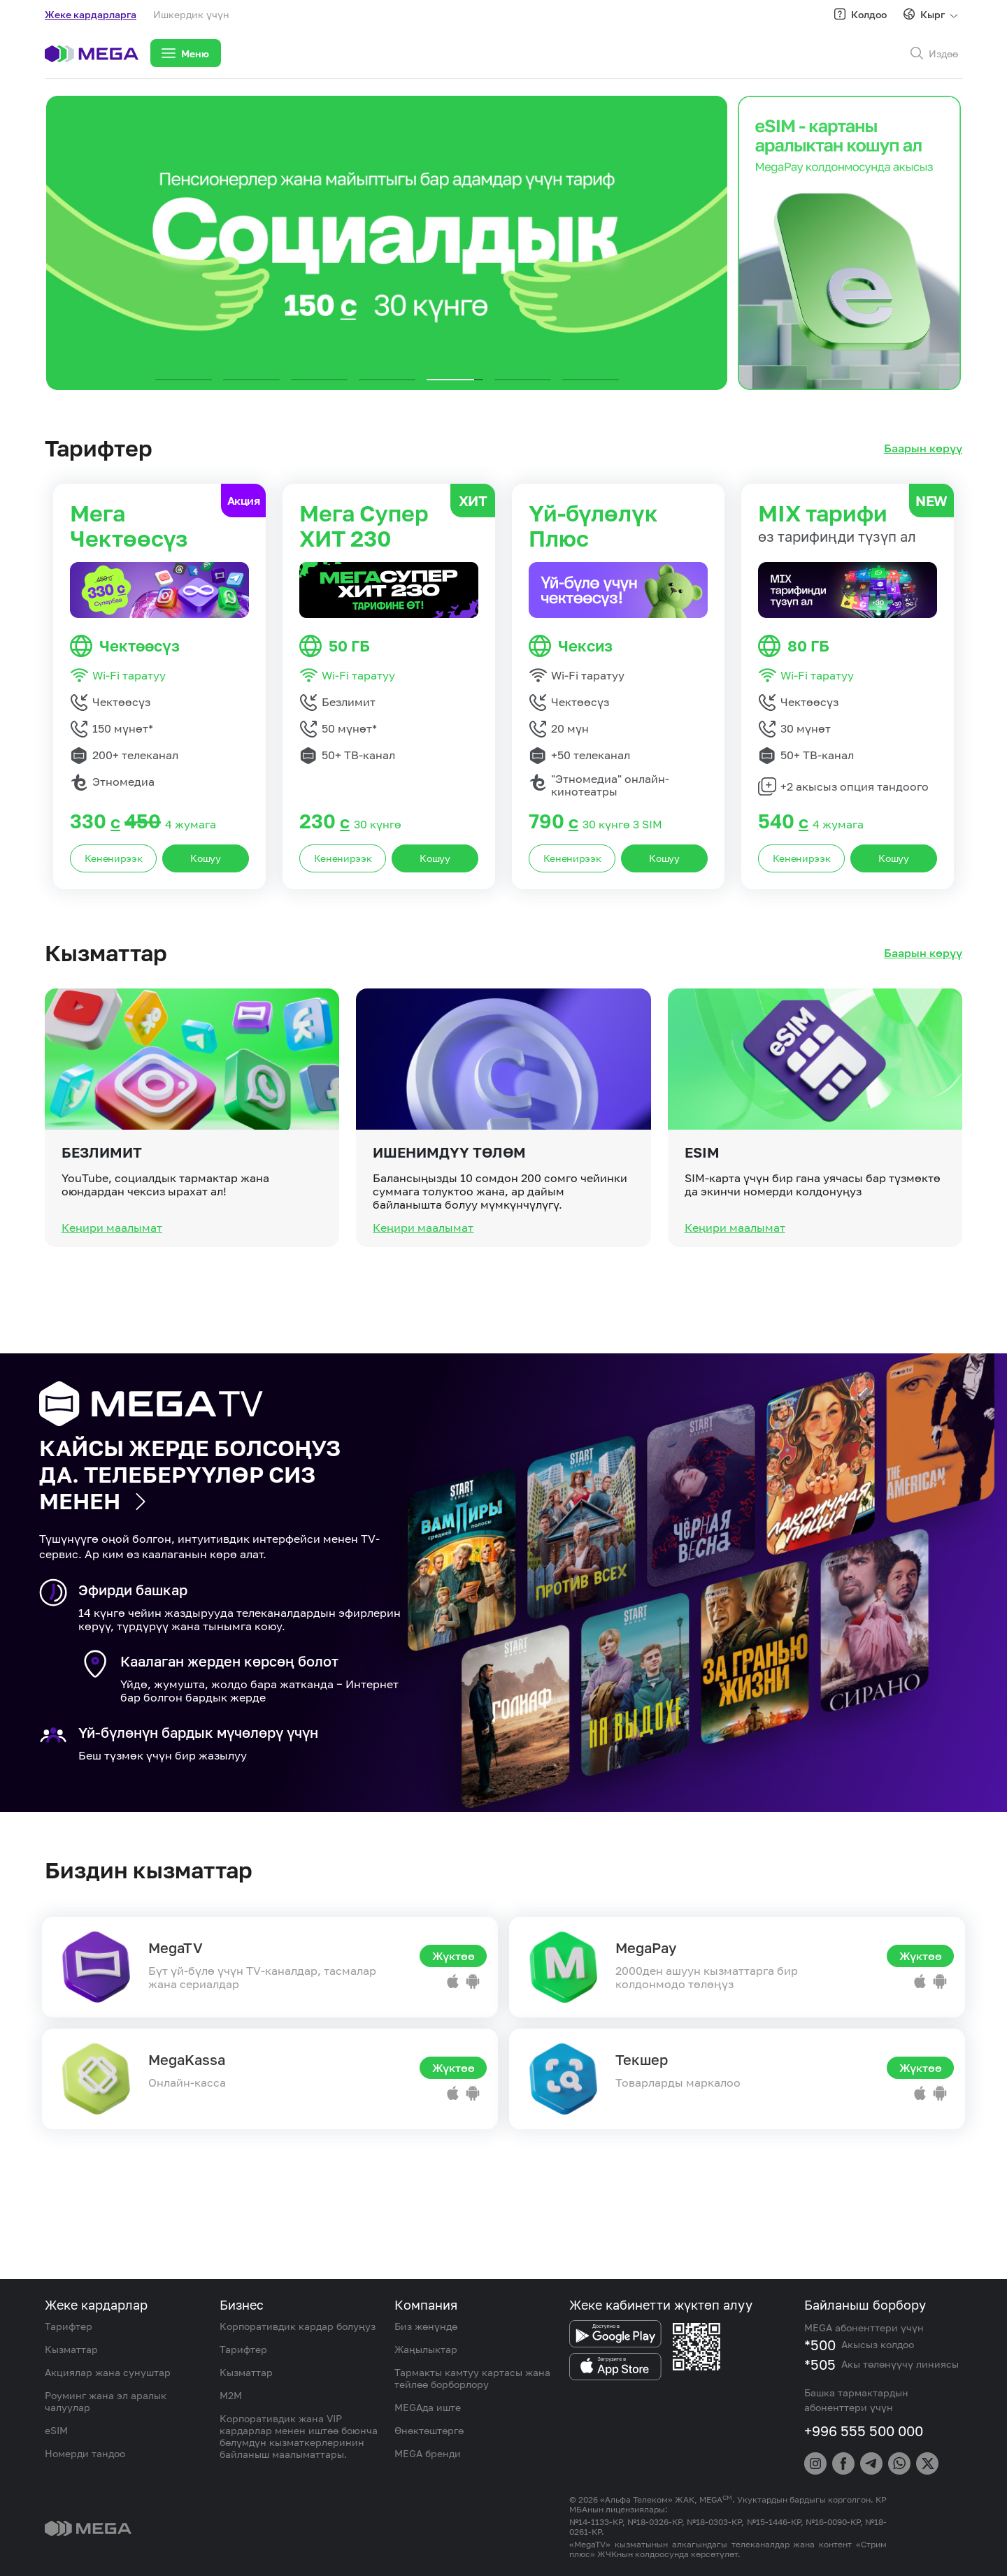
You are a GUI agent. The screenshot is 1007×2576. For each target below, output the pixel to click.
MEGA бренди (427, 2453)
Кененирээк (114, 858)
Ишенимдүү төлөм (449, 1213)
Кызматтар (71, 2349)
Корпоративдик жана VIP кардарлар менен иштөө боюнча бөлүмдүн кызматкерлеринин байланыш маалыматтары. (299, 2436)
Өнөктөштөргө (429, 2430)
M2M (231, 2395)
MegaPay (645, 1947)
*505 (820, 2364)
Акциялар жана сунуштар (108, 2372)
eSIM (702, 1213)
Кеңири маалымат (112, 1289)
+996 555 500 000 (863, 2430)
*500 (820, 2344)
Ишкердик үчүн (191, 14)
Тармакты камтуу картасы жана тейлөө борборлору (472, 2378)
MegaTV (175, 1947)
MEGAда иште (427, 2407)
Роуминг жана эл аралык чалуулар (105, 2401)
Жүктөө (453, 1956)
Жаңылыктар (425, 2349)
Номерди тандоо (85, 2453)
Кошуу (205, 858)
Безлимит (102, 1213)
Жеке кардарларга (90, 14)
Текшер (641, 2059)
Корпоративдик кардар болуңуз (298, 2326)
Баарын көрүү (923, 448)
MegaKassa (186, 2059)
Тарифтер (68, 2326)
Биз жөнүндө (425, 2326)
